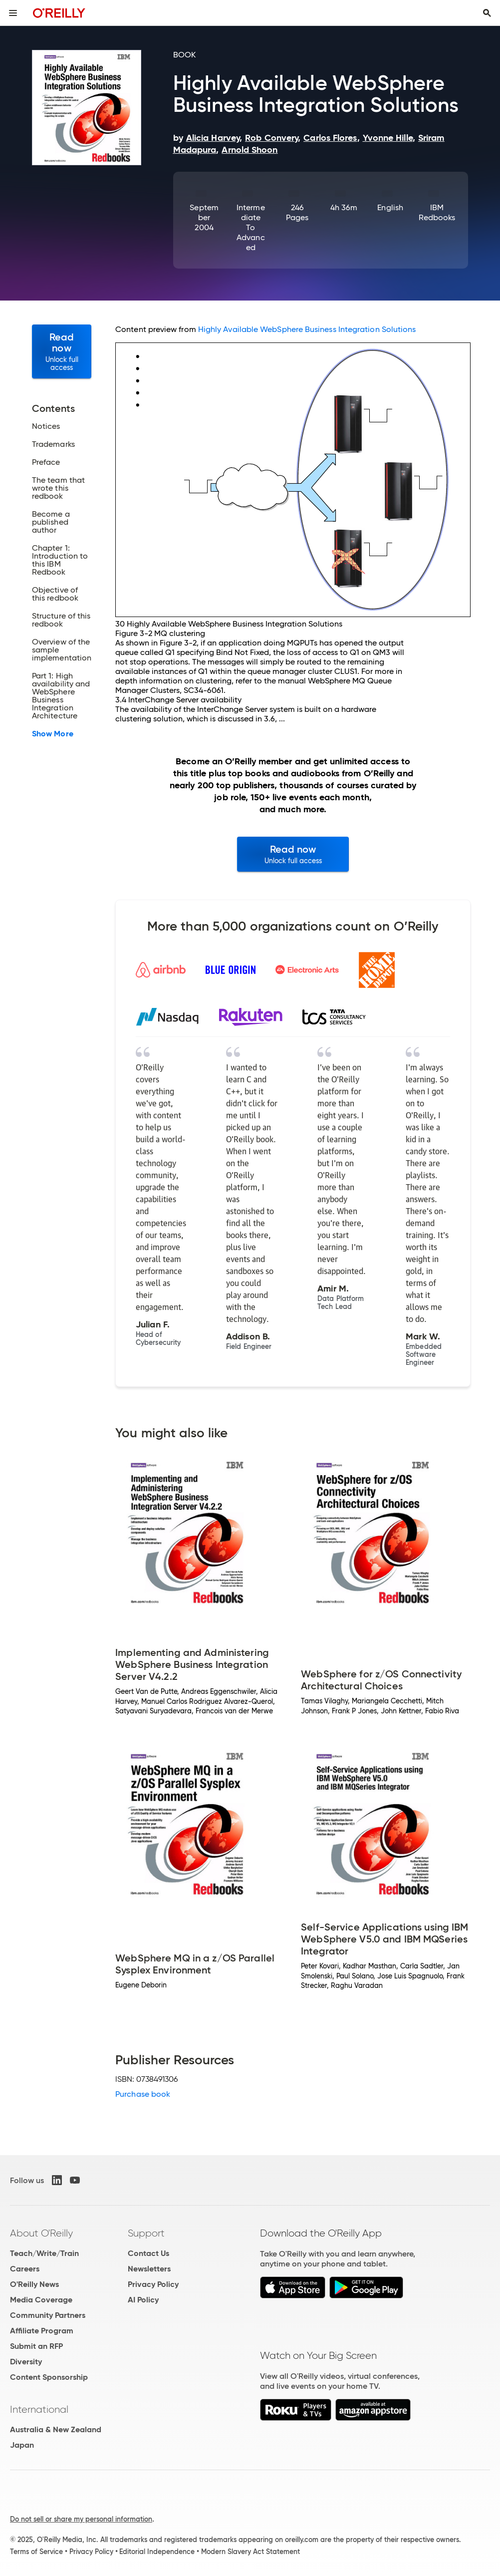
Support (146, 2233)
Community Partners (47, 2315)
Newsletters (149, 2268)
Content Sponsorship (49, 2377)
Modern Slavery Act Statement (250, 2551)
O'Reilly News (34, 2284)
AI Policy (143, 2299)
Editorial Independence (157, 2551)
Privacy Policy (153, 2284)
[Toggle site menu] (13, 13)
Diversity (26, 2361)
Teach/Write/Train (44, 2253)
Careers (24, 2268)
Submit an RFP (36, 2346)
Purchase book (142, 2094)
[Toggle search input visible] (487, 13)
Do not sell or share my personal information (81, 2519)
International (39, 2409)
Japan (22, 2445)
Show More (52, 734)
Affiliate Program (41, 2330)
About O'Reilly (41, 2233)
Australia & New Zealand (55, 2429)
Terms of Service (36, 2551)
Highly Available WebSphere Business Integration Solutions (307, 329)
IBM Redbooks (437, 212)
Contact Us (148, 2253)
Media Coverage (41, 2299)
